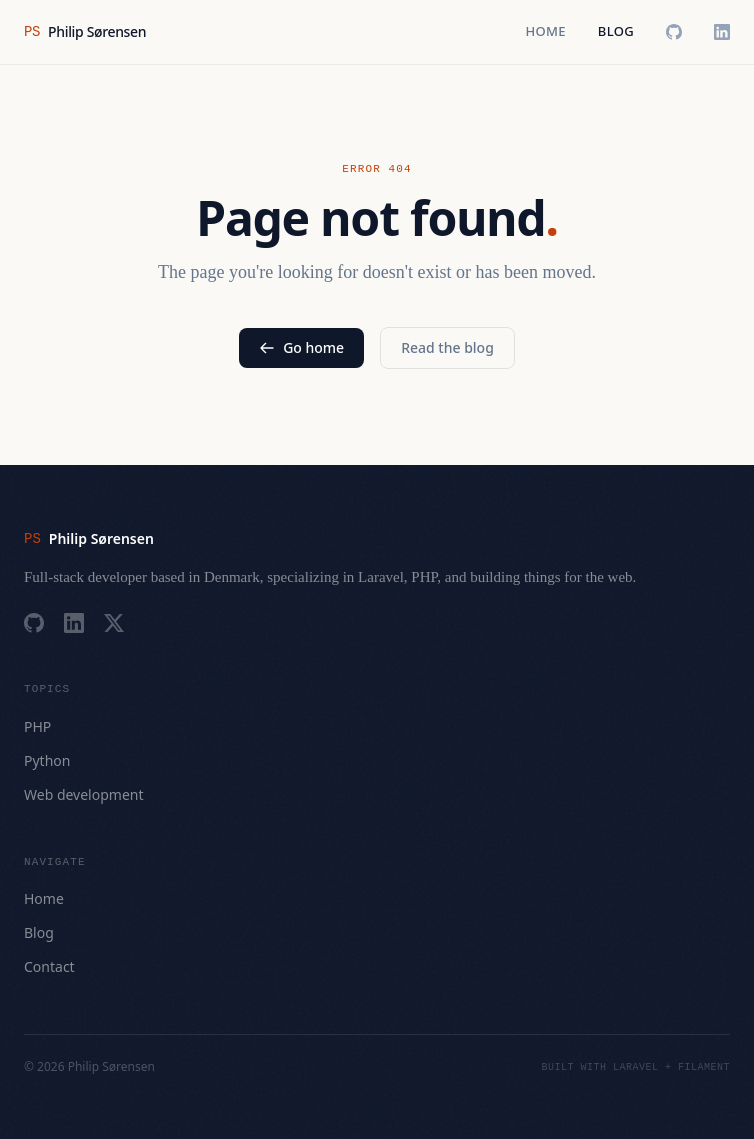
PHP (37, 726)
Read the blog (447, 347)
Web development (84, 794)
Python (47, 760)
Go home (301, 347)
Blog (616, 31)
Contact (49, 966)
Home (545, 31)
